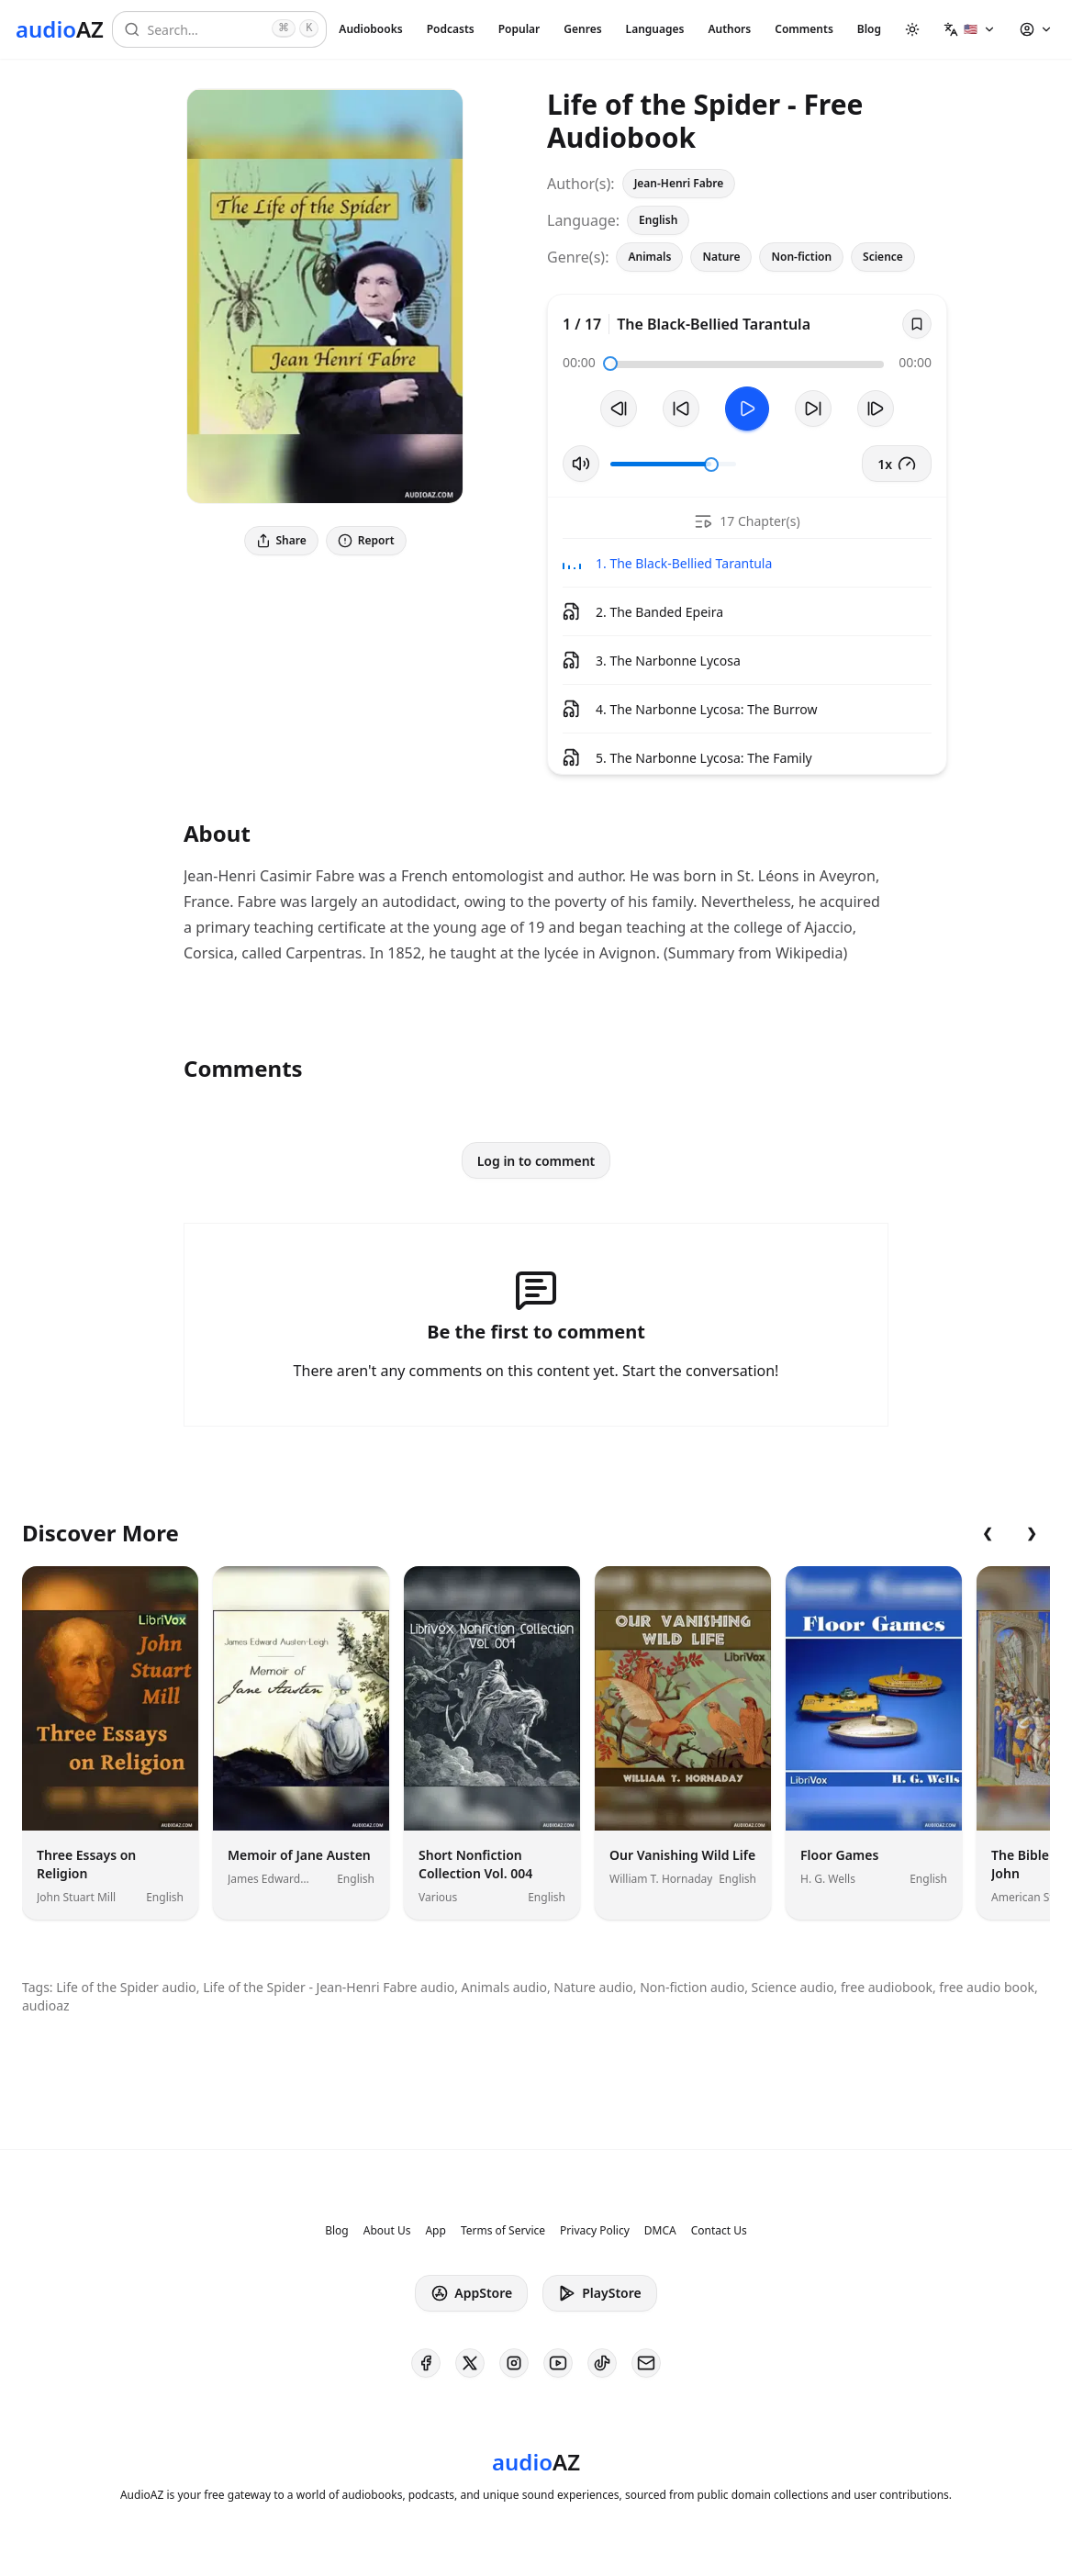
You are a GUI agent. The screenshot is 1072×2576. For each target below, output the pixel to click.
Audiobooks (370, 29)
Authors (729, 29)
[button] (970, 29)
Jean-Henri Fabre (679, 183)
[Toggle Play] (747, 408)
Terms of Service (503, 2230)
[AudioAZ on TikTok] (602, 2363)
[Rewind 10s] (681, 408)
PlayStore (599, 2293)
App (435, 2230)
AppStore (471, 2293)
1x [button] (896, 463)
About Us (387, 2230)
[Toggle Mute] (581, 463)
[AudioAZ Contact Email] (646, 2363)
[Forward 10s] (813, 408)
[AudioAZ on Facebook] (426, 2363)
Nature (721, 256)
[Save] (917, 324)
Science (883, 256)
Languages (655, 29)
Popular (519, 29)
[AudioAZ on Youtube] (558, 2363)
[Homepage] (59, 29)
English (658, 220)
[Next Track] (875, 408)
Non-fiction (801, 256)
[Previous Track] (618, 408)
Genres (582, 29)
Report (366, 540)
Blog (869, 29)
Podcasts (451, 29)
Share (281, 540)
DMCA (660, 2230)
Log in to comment (536, 1161)
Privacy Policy (595, 2230)
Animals (649, 256)
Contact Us (719, 2230)
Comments (804, 29)
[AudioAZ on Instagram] (514, 2363)
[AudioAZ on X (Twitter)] (470, 2363)
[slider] (610, 363)
